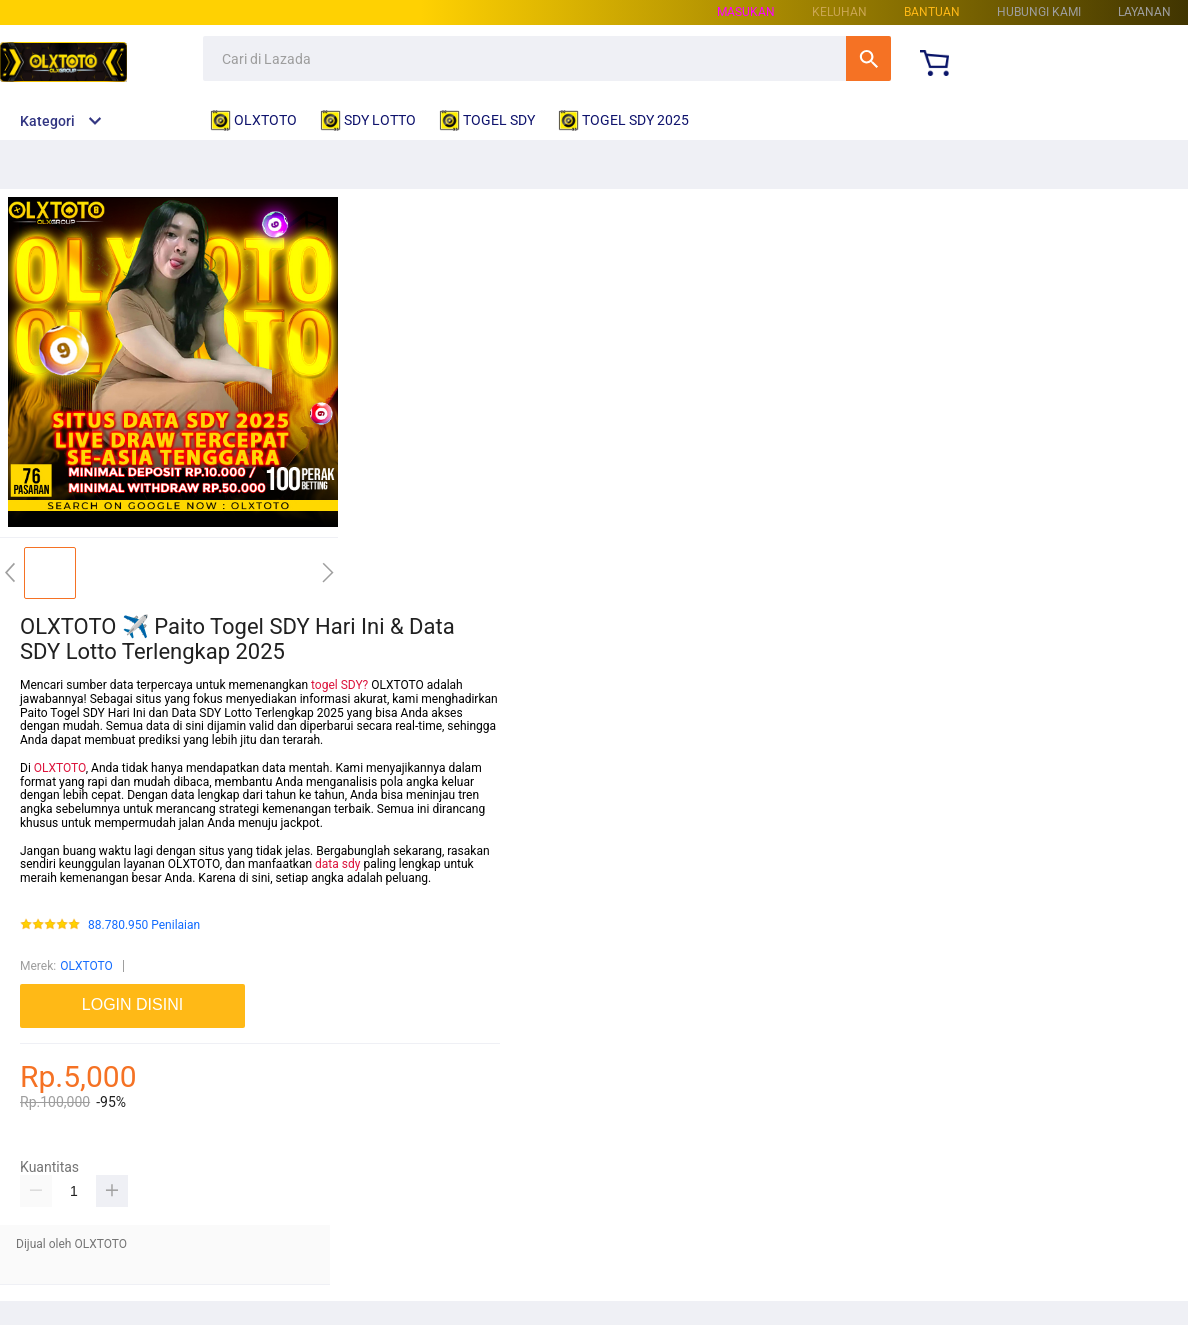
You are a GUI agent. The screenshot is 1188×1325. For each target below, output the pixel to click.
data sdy (337, 864)
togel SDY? (339, 685)
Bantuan (932, 12)
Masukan (746, 12)
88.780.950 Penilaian (144, 925)
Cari (868, 58)
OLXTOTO (60, 768)
